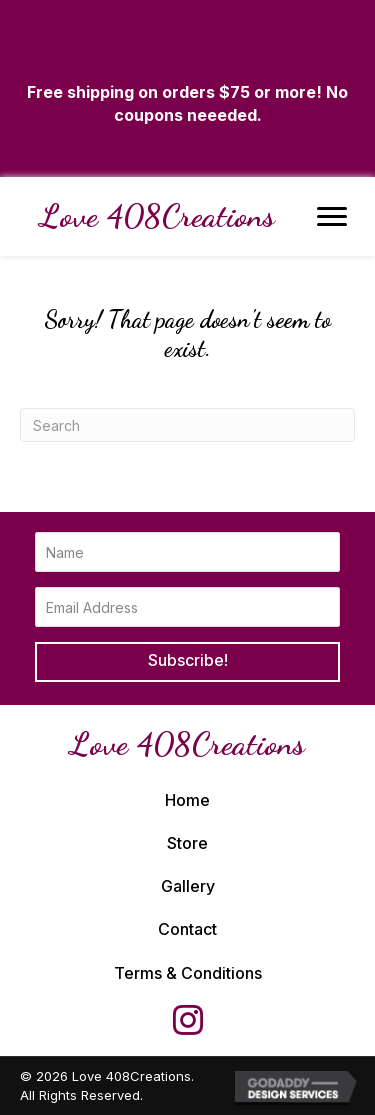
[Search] (187, 425)
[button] (187, 662)
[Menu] (332, 217)
